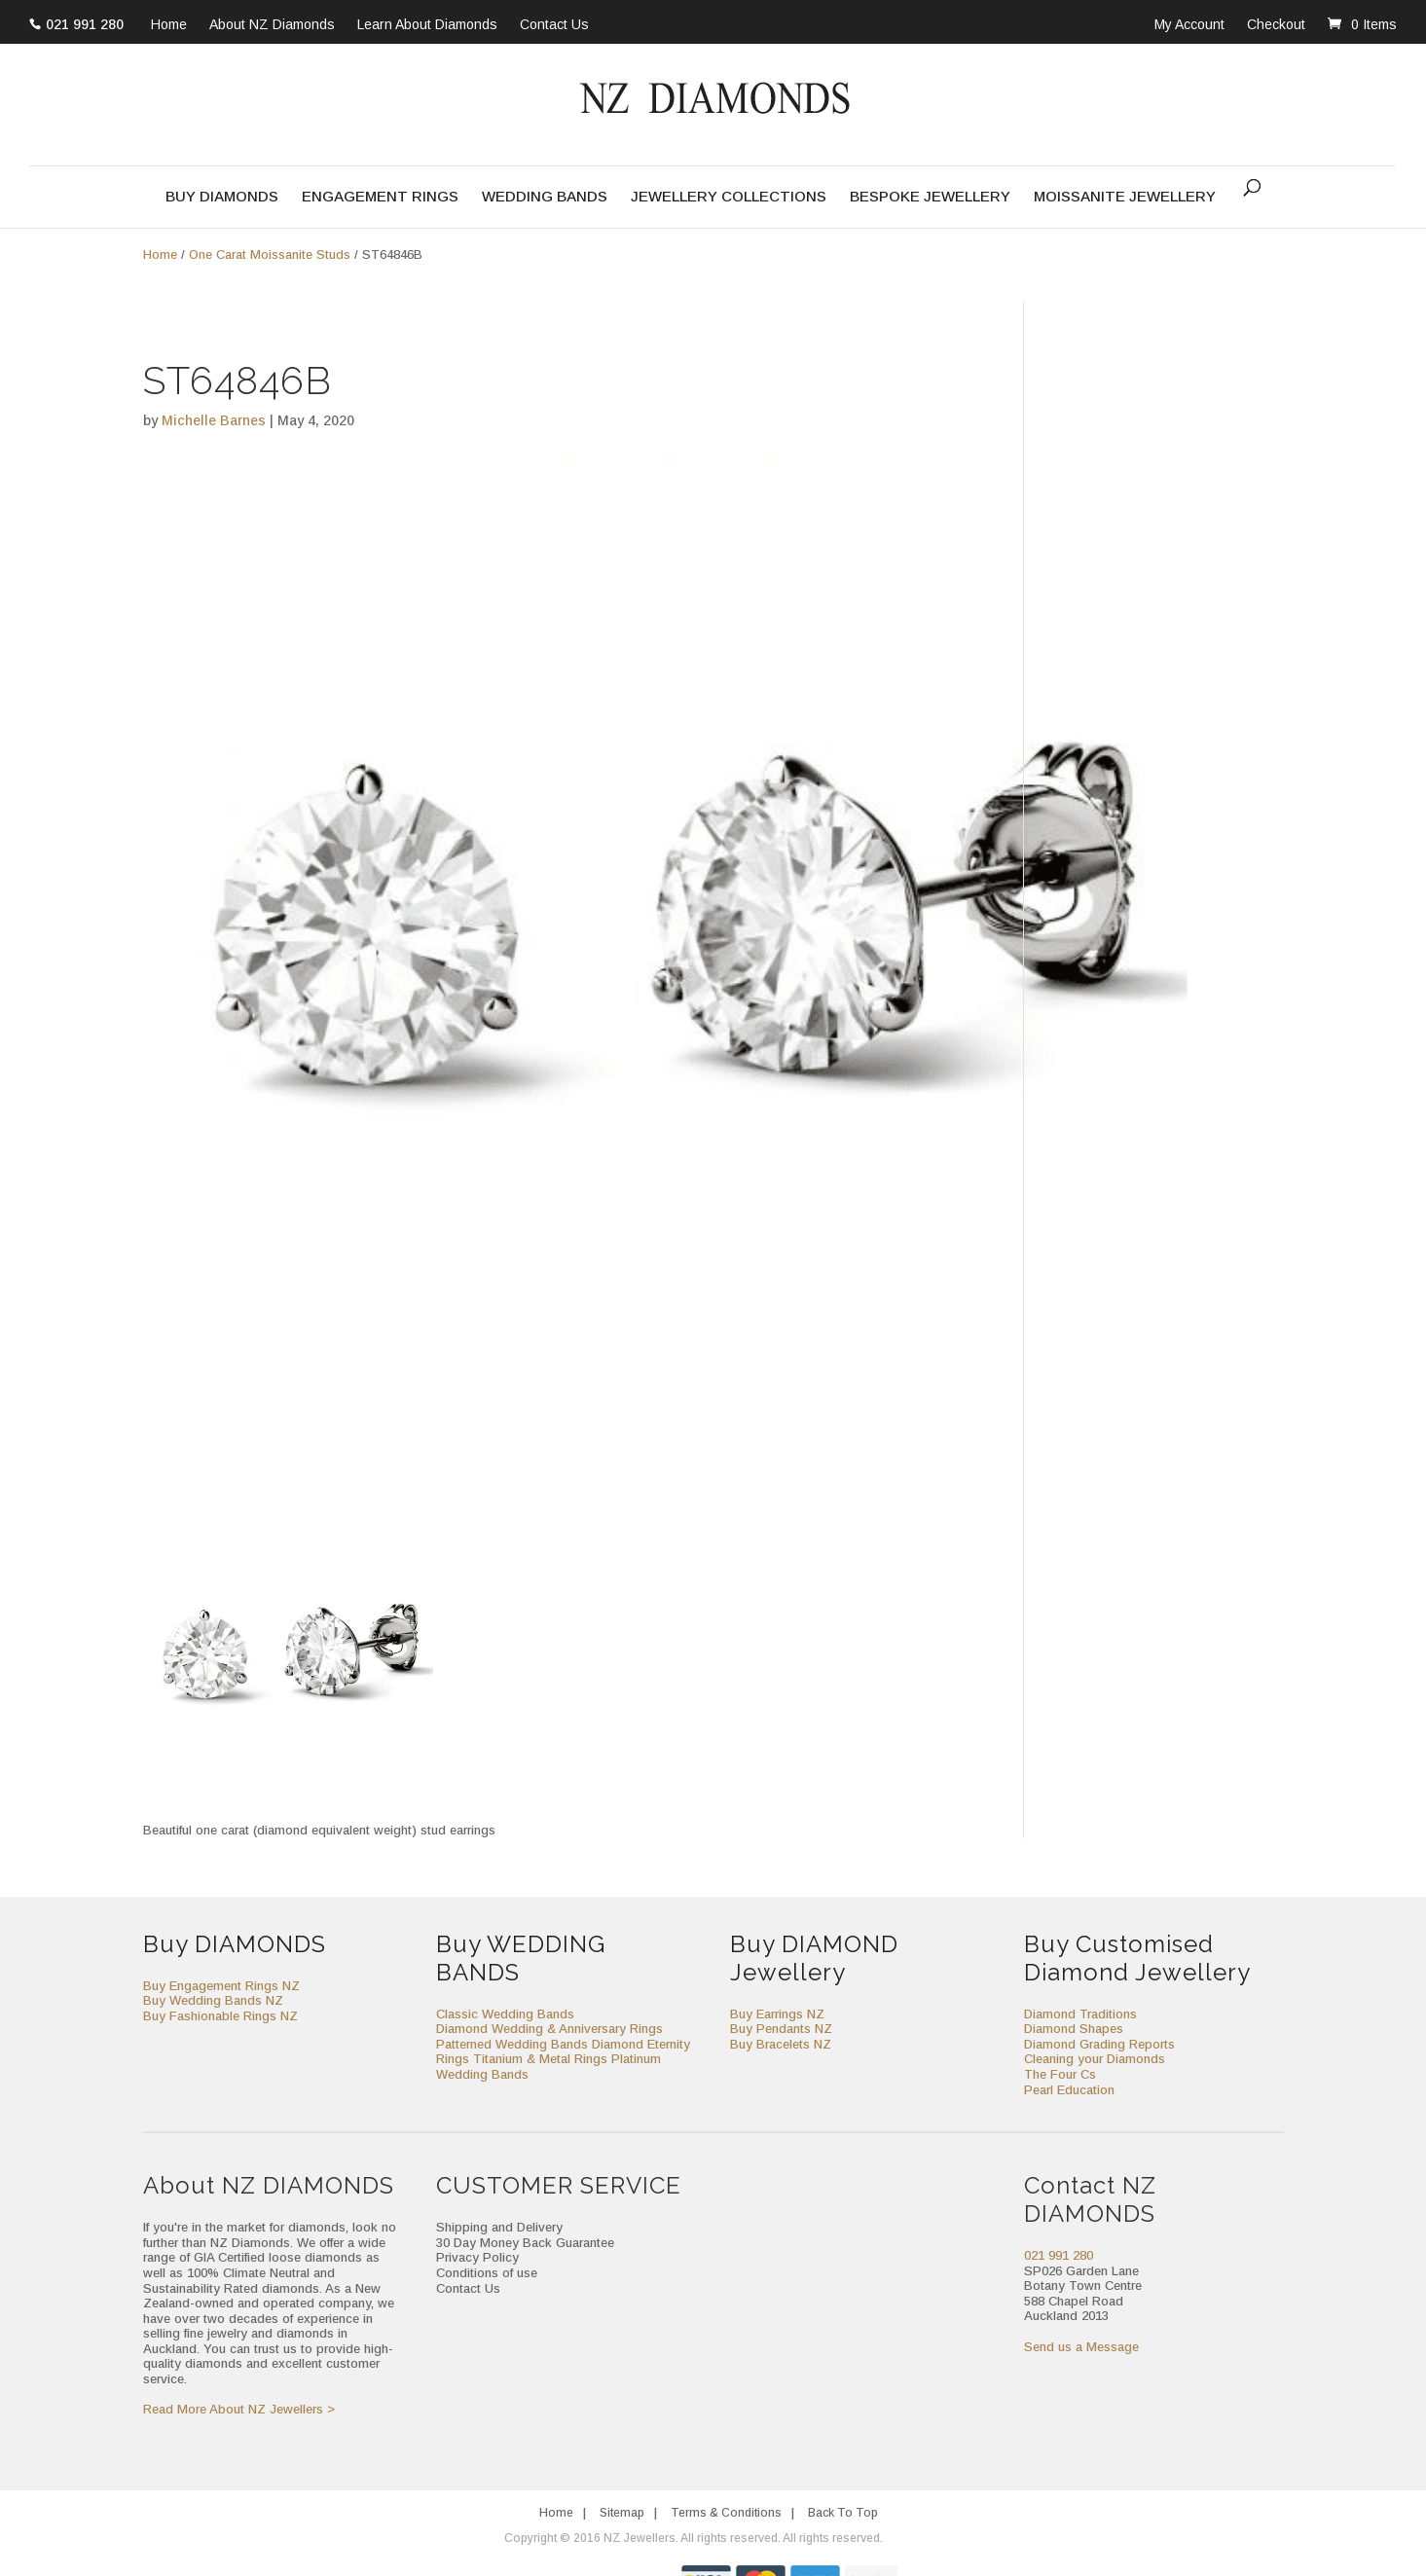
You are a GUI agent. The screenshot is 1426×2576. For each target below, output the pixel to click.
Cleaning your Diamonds (1094, 2058)
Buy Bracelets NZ (780, 2044)
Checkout (1276, 24)
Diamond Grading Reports (1099, 2044)
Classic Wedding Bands (505, 2014)
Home (169, 25)
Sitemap (622, 2513)
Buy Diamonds (221, 197)
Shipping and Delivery (499, 2227)
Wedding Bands (544, 197)
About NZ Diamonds (272, 25)
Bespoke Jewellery (930, 197)
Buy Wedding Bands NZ (213, 2000)
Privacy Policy (477, 2257)
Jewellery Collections (728, 197)
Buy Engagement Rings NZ (221, 1985)
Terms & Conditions (726, 2513)
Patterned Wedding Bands (512, 2044)
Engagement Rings (380, 197)
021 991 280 (85, 24)
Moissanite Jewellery (1125, 197)
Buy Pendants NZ (781, 2028)
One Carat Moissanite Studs (269, 254)
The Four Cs (1060, 2074)
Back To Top (843, 2513)
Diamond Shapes (1073, 2028)
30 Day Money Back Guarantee (525, 2242)
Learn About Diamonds (427, 25)
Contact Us (554, 25)
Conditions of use (486, 2273)
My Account (1189, 24)
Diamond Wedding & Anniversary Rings (549, 2028)
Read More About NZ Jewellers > (239, 2409)
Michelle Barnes (214, 420)
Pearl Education (1069, 2090)
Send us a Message (1081, 2347)
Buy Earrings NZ (777, 2014)
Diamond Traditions (1080, 2014)
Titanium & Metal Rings (540, 2058)
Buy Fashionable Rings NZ (220, 2016)
